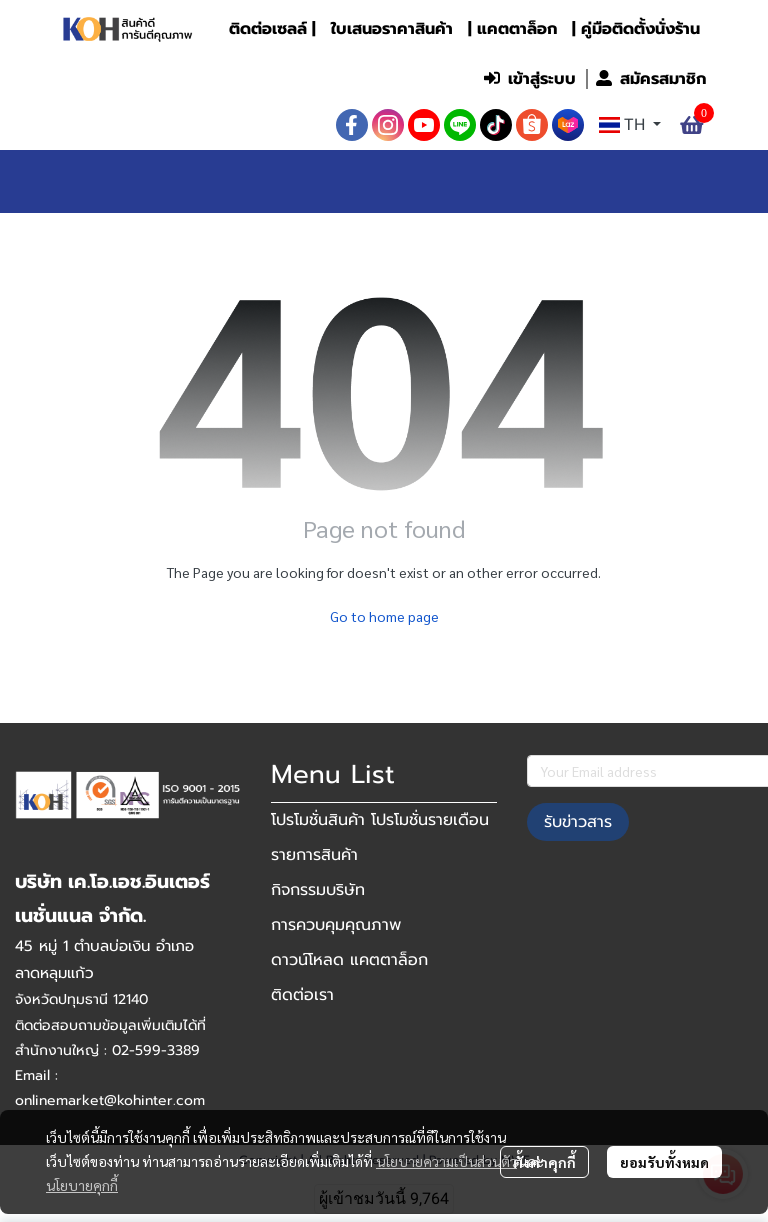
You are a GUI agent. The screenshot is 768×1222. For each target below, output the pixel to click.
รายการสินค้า (314, 855)
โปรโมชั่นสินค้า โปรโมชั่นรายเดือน (380, 820)
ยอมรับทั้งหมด (664, 1162)
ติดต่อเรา (302, 995)
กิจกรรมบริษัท (318, 890)
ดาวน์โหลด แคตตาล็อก (349, 960)
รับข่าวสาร (578, 822)
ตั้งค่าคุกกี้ (544, 1162)
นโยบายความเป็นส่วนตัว (446, 1161)
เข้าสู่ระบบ (530, 79)
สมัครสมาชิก (651, 79)
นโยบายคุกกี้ (82, 1185)
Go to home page (384, 616)
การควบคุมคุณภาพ (336, 925)
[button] (342, 79)
